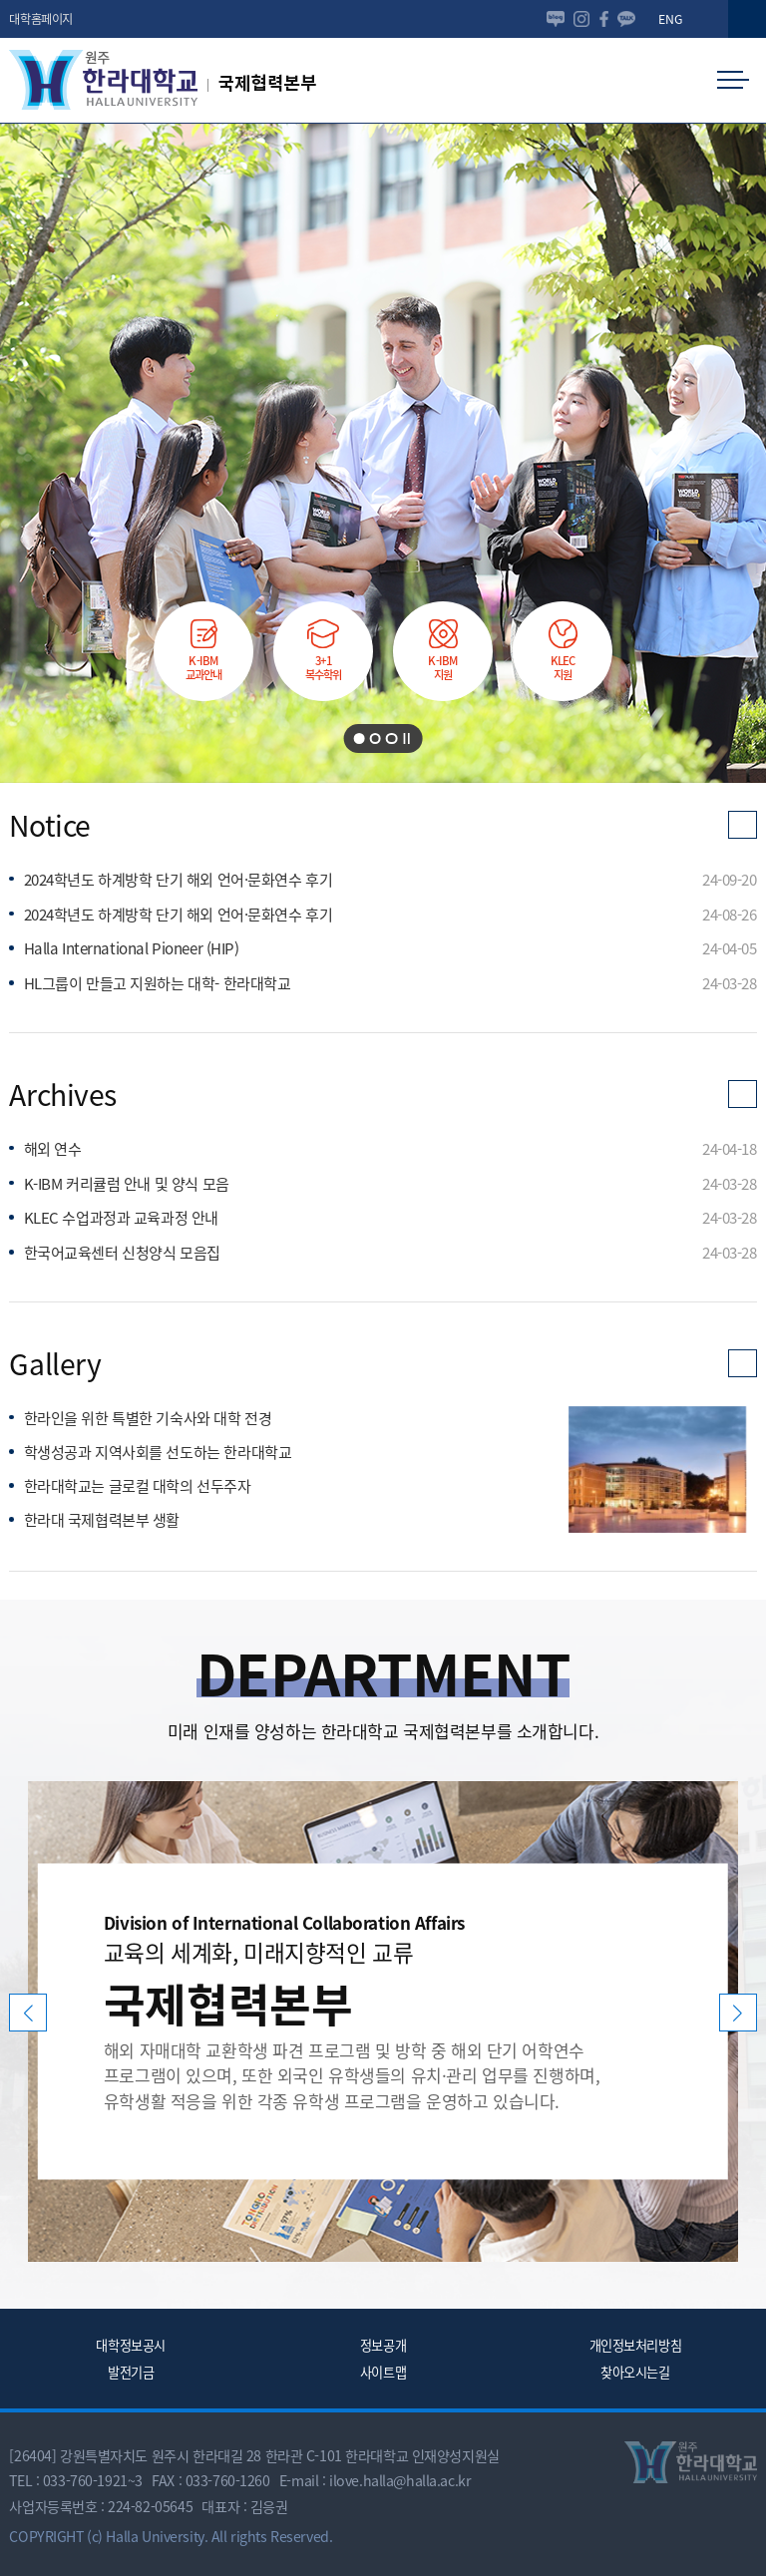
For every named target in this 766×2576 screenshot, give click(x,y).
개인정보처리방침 (635, 2345)
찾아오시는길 (634, 2372)
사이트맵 (383, 2372)
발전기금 (131, 2372)
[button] (747, 19)
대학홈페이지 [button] (40, 19)
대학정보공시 (130, 2345)
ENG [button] (669, 19)
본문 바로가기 (0, 0)
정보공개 (383, 2345)
